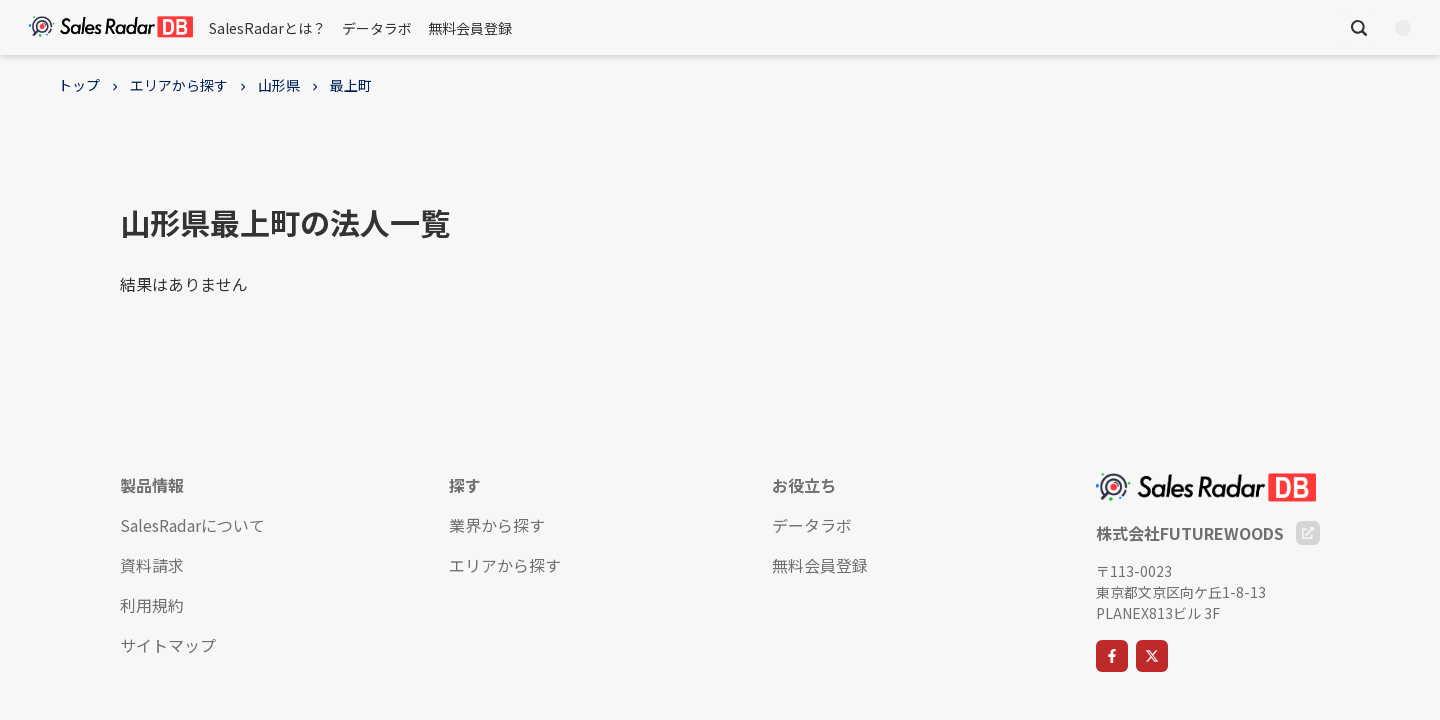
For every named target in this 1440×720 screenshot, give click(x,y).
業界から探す (497, 525)
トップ (79, 85)
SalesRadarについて (192, 525)
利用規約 (152, 605)
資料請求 (152, 565)
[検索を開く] (1359, 28)
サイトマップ (168, 645)
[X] (1152, 656)
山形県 (279, 85)
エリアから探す (179, 85)
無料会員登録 (470, 28)
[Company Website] (1308, 533)
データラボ (377, 28)
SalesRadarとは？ (267, 28)
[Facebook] (1112, 656)
